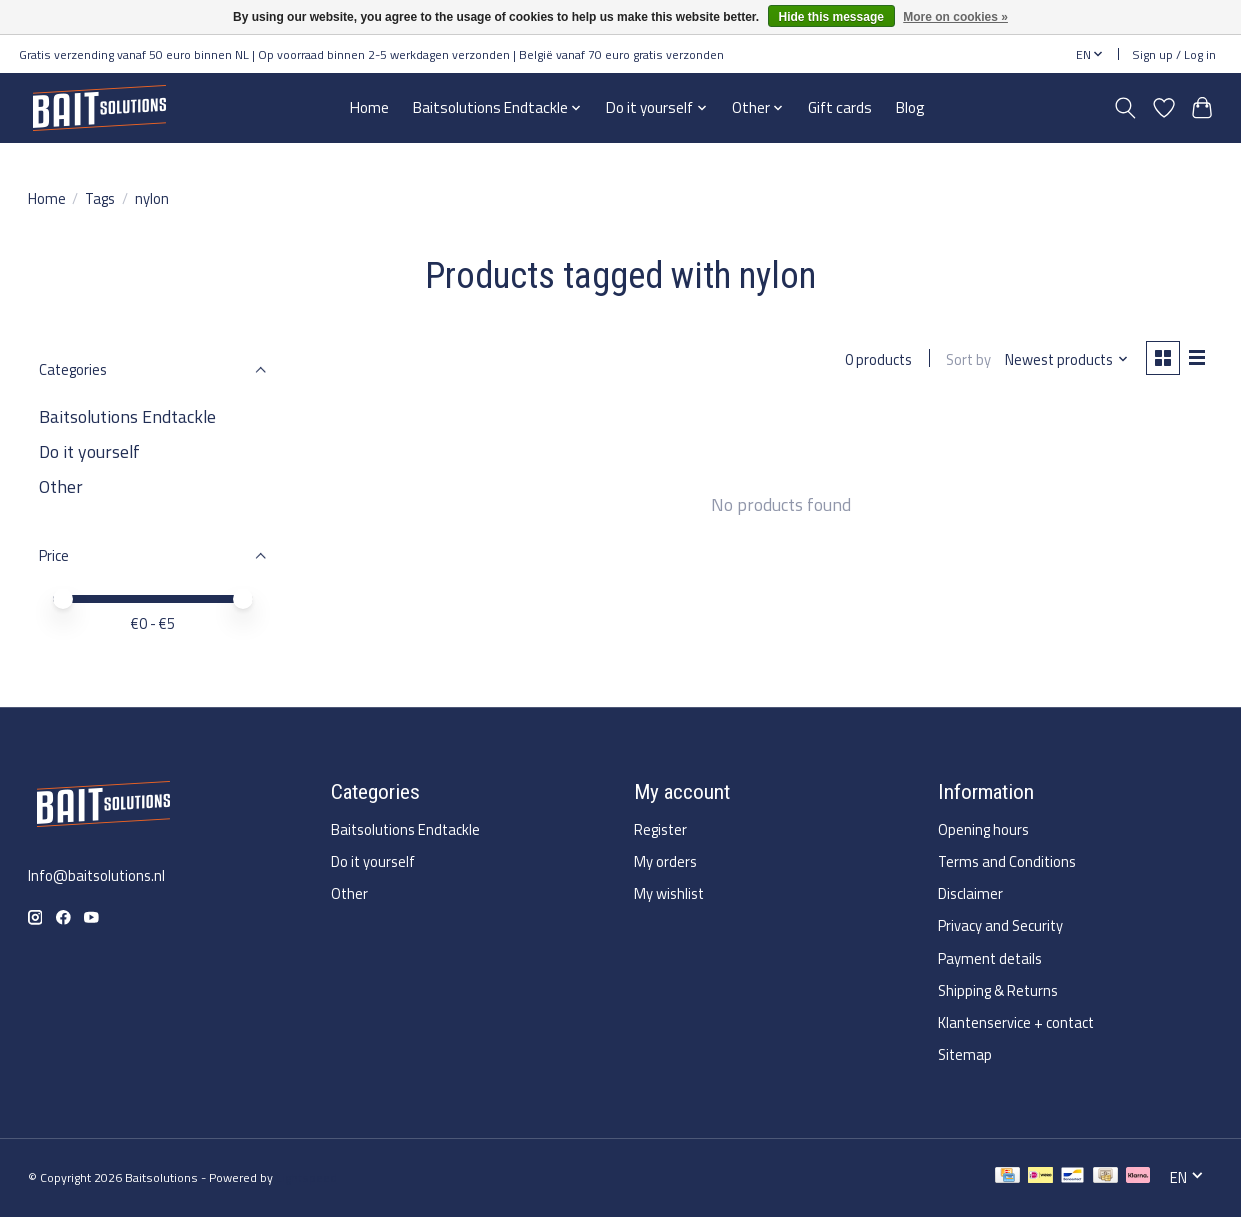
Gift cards (840, 107)
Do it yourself (89, 451)
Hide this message (831, 17)
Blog (910, 107)
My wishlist (669, 893)
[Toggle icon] (1124, 108)
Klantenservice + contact (1016, 1022)
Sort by (967, 359)
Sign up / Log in (1174, 54)
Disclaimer (970, 893)
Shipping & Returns (998, 990)
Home (369, 107)
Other (61, 486)
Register (660, 829)
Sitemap (965, 1054)
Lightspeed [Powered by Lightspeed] (306, 1177)
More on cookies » (955, 17)
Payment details (990, 958)
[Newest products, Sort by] (1065, 359)
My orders (665, 861)
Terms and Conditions (1007, 861)
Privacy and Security (1000, 925)
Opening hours (983, 829)
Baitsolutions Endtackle (127, 416)
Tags (100, 198)
